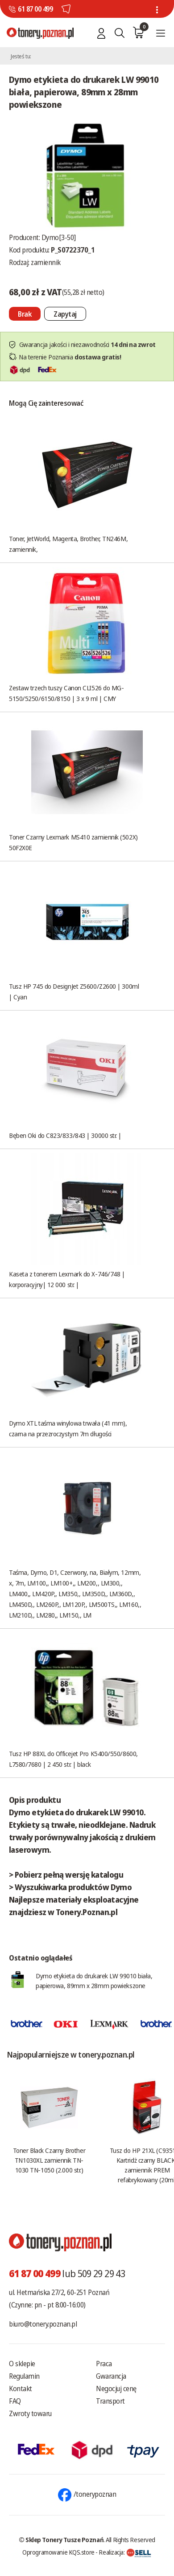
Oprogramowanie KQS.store (58, 2551)
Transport (110, 2401)
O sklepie (22, 2363)
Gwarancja (111, 2376)
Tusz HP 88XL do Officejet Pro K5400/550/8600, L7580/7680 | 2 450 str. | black (73, 1759)
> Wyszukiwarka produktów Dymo (70, 1887)
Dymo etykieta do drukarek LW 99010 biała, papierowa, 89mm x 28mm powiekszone (94, 1980)
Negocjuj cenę (116, 2388)
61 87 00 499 (35, 9)
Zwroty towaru (30, 2413)
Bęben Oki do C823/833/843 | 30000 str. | (65, 1135)
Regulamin (24, 2376)
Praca (104, 2363)
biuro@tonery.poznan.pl (43, 2324)
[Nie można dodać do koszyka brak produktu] (25, 314)
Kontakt (20, 2388)
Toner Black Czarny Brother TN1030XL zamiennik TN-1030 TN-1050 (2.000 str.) (49, 2160)
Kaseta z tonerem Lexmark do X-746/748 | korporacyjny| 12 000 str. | (66, 1279)
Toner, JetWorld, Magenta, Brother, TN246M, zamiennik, (68, 544)
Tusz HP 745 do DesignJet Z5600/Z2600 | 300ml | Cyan (74, 991)
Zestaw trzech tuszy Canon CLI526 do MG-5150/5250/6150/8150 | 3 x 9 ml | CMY (66, 693)
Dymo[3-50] (58, 237)
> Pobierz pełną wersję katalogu (66, 1874)
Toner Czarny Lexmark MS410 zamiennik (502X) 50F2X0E (73, 842)
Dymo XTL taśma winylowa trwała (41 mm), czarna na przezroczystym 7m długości (68, 1428)
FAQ (15, 2401)
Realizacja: (125, 2551)
